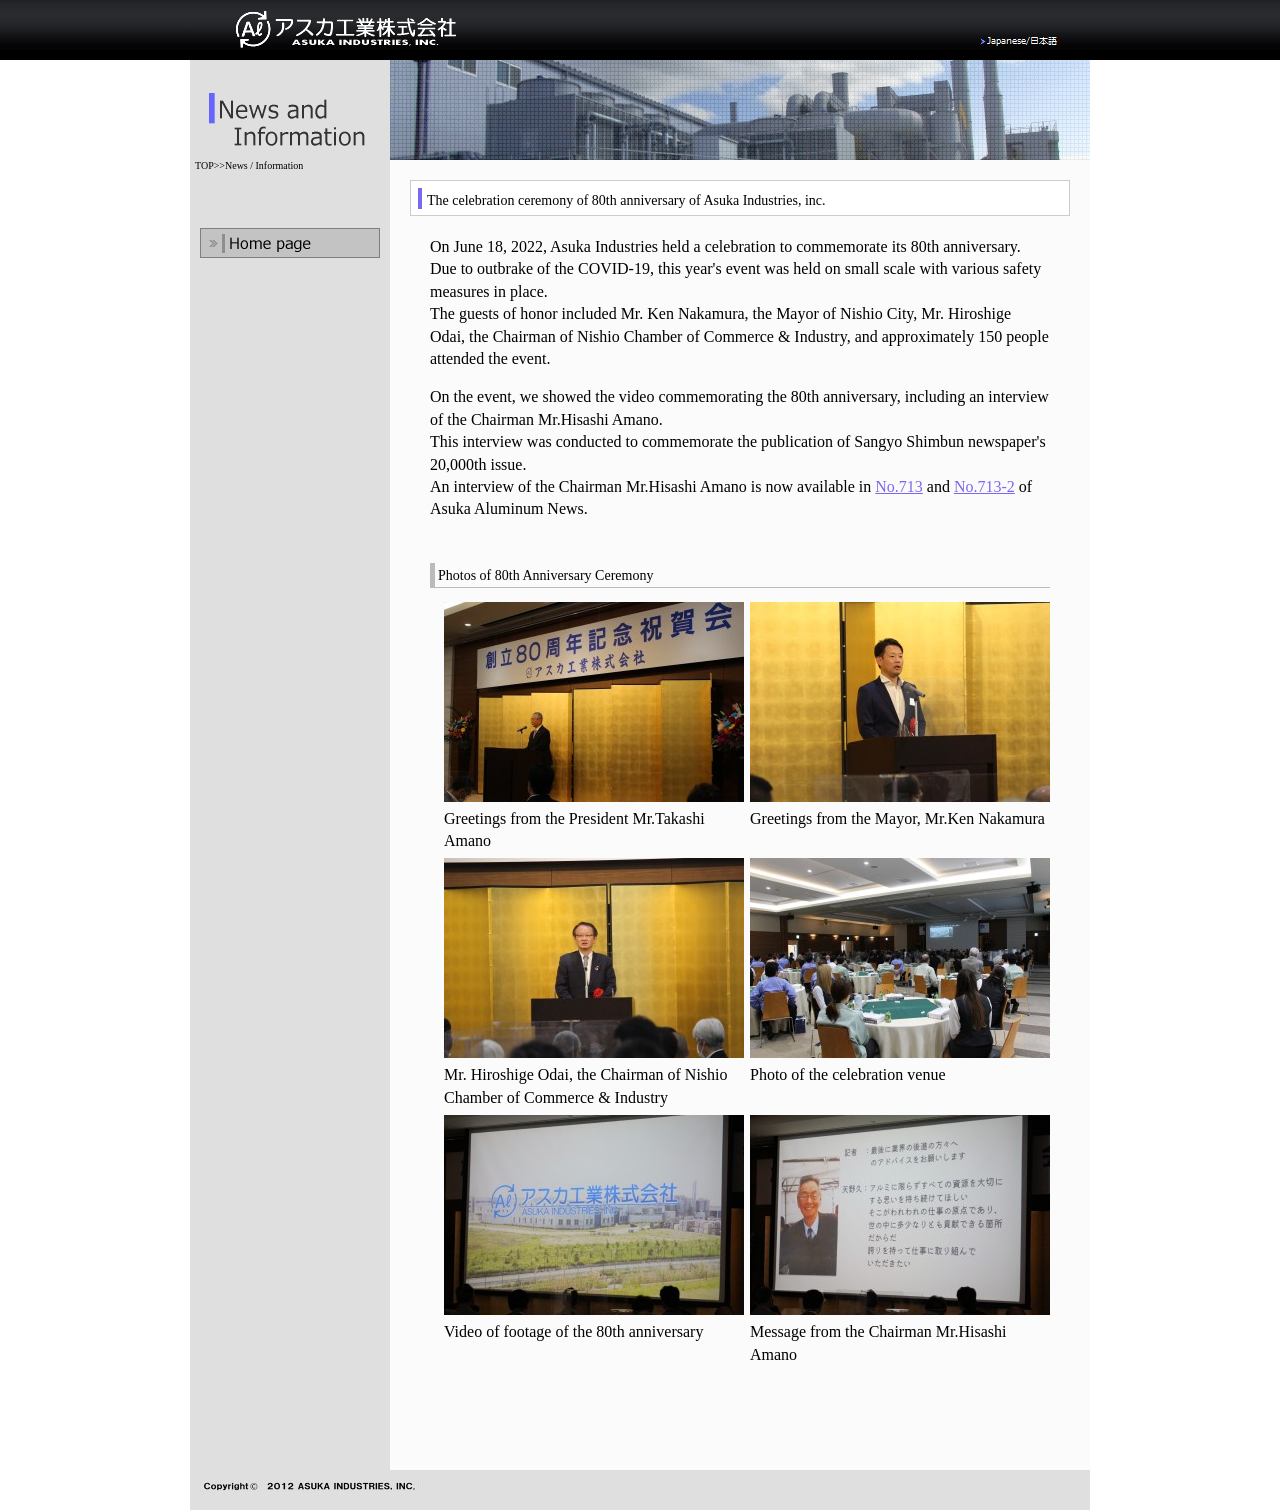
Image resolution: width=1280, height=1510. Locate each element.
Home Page (290, 243)
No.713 (899, 486)
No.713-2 (984, 486)
